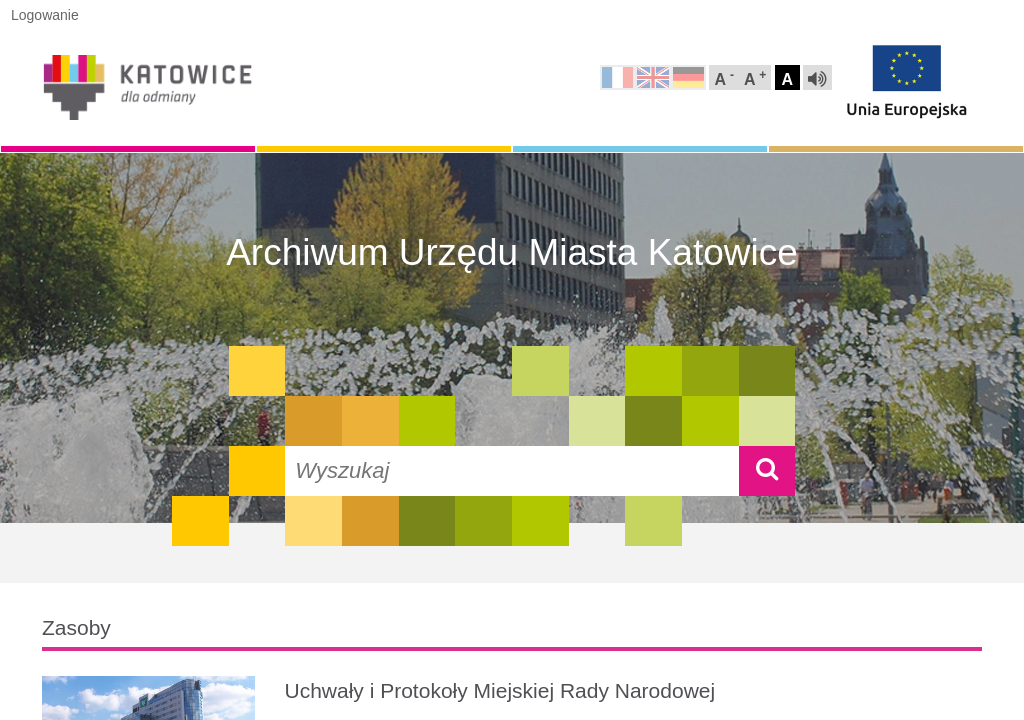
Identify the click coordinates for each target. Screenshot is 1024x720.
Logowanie (45, 15)
